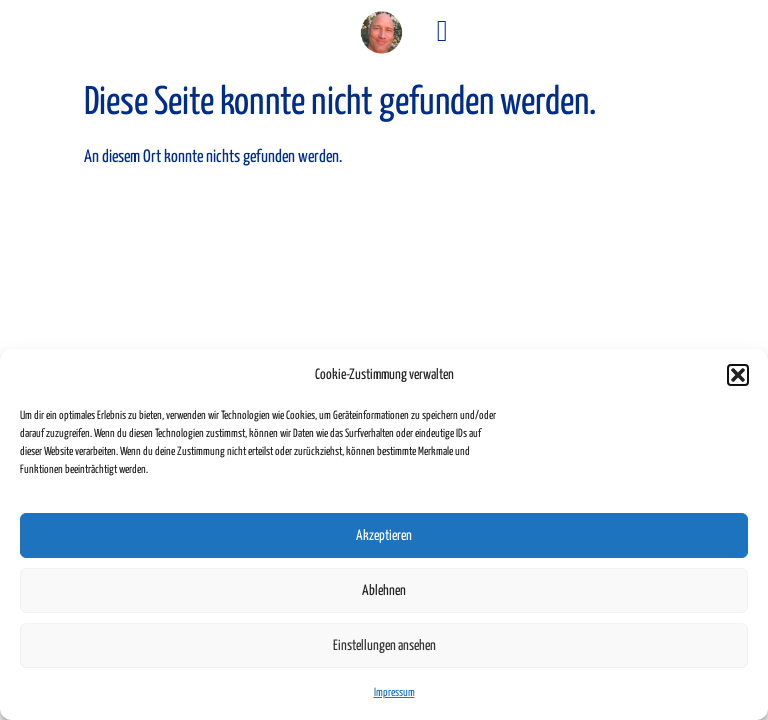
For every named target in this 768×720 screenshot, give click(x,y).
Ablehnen (384, 591)
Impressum (394, 692)
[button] (738, 375)
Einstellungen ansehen (384, 646)
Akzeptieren (384, 536)
